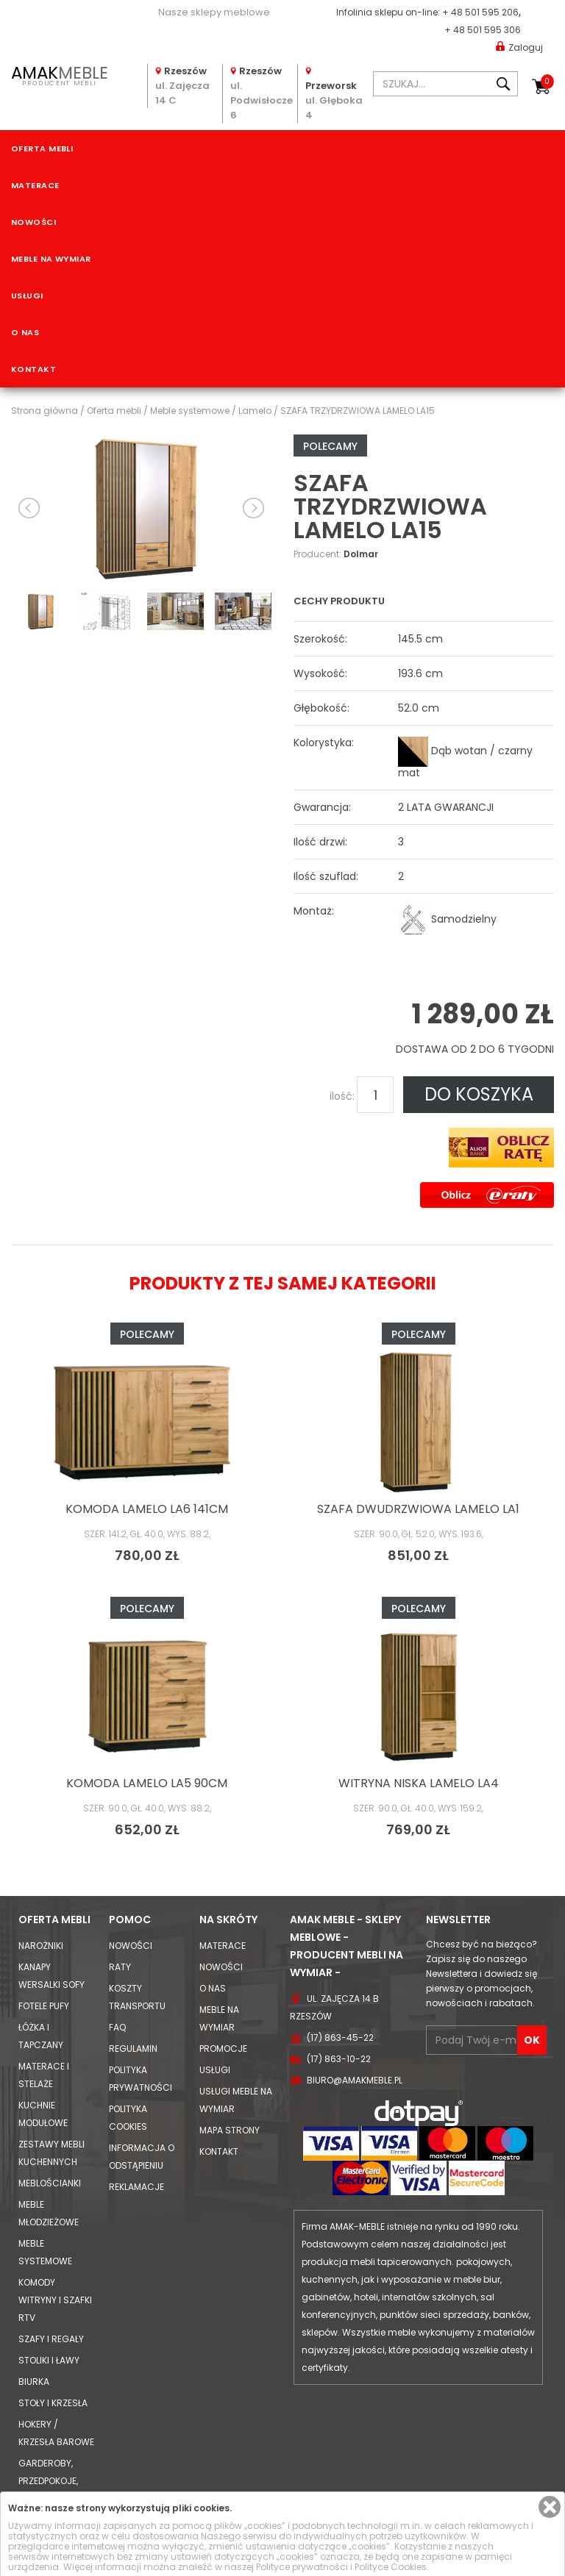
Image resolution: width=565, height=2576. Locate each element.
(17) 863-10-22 (339, 2059)
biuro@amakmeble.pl (354, 2080)
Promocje (223, 2048)
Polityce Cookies (391, 2567)
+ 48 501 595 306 (482, 30)
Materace (35, 185)
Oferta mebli (42, 148)
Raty (120, 1967)
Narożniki (40, 1945)
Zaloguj (519, 47)
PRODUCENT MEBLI (59, 74)
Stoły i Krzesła (53, 2403)
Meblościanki (49, 2183)
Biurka (33, 2381)
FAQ (117, 2027)
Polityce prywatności (302, 2567)
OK (532, 2040)
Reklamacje (136, 2186)
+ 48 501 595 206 (480, 12)
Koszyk (547, 81)
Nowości (33, 222)
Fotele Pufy (43, 2006)
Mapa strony (229, 2130)
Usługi (27, 295)
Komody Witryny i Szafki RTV (55, 2300)
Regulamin (133, 2048)
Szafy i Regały (51, 2339)
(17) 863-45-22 (340, 2037)
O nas (25, 332)
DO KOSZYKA (478, 1094)
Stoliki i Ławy (48, 2360)
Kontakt (33, 369)
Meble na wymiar (51, 259)
